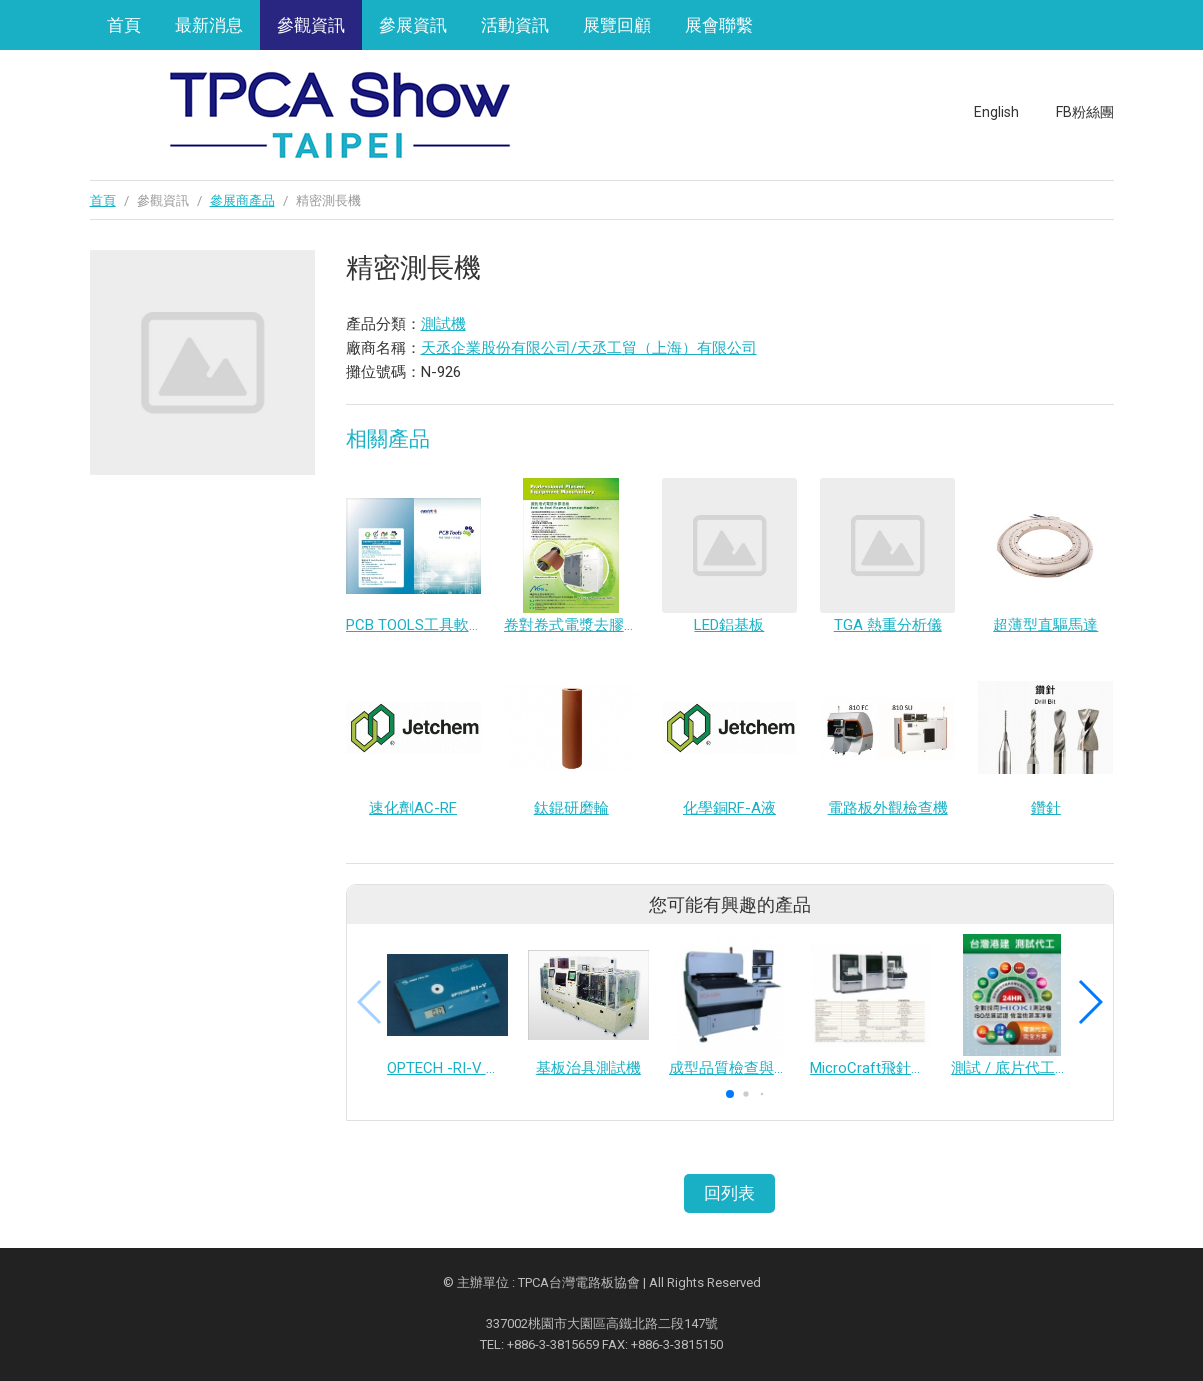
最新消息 (209, 25)
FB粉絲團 (1085, 112)
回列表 (729, 1193)
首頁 (124, 25)
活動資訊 (515, 25)
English (996, 112)
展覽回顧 (617, 25)
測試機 (443, 324)
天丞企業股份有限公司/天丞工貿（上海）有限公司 (589, 348)
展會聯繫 (719, 25)
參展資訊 (413, 25)
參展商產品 (242, 200)
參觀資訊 (311, 25)
